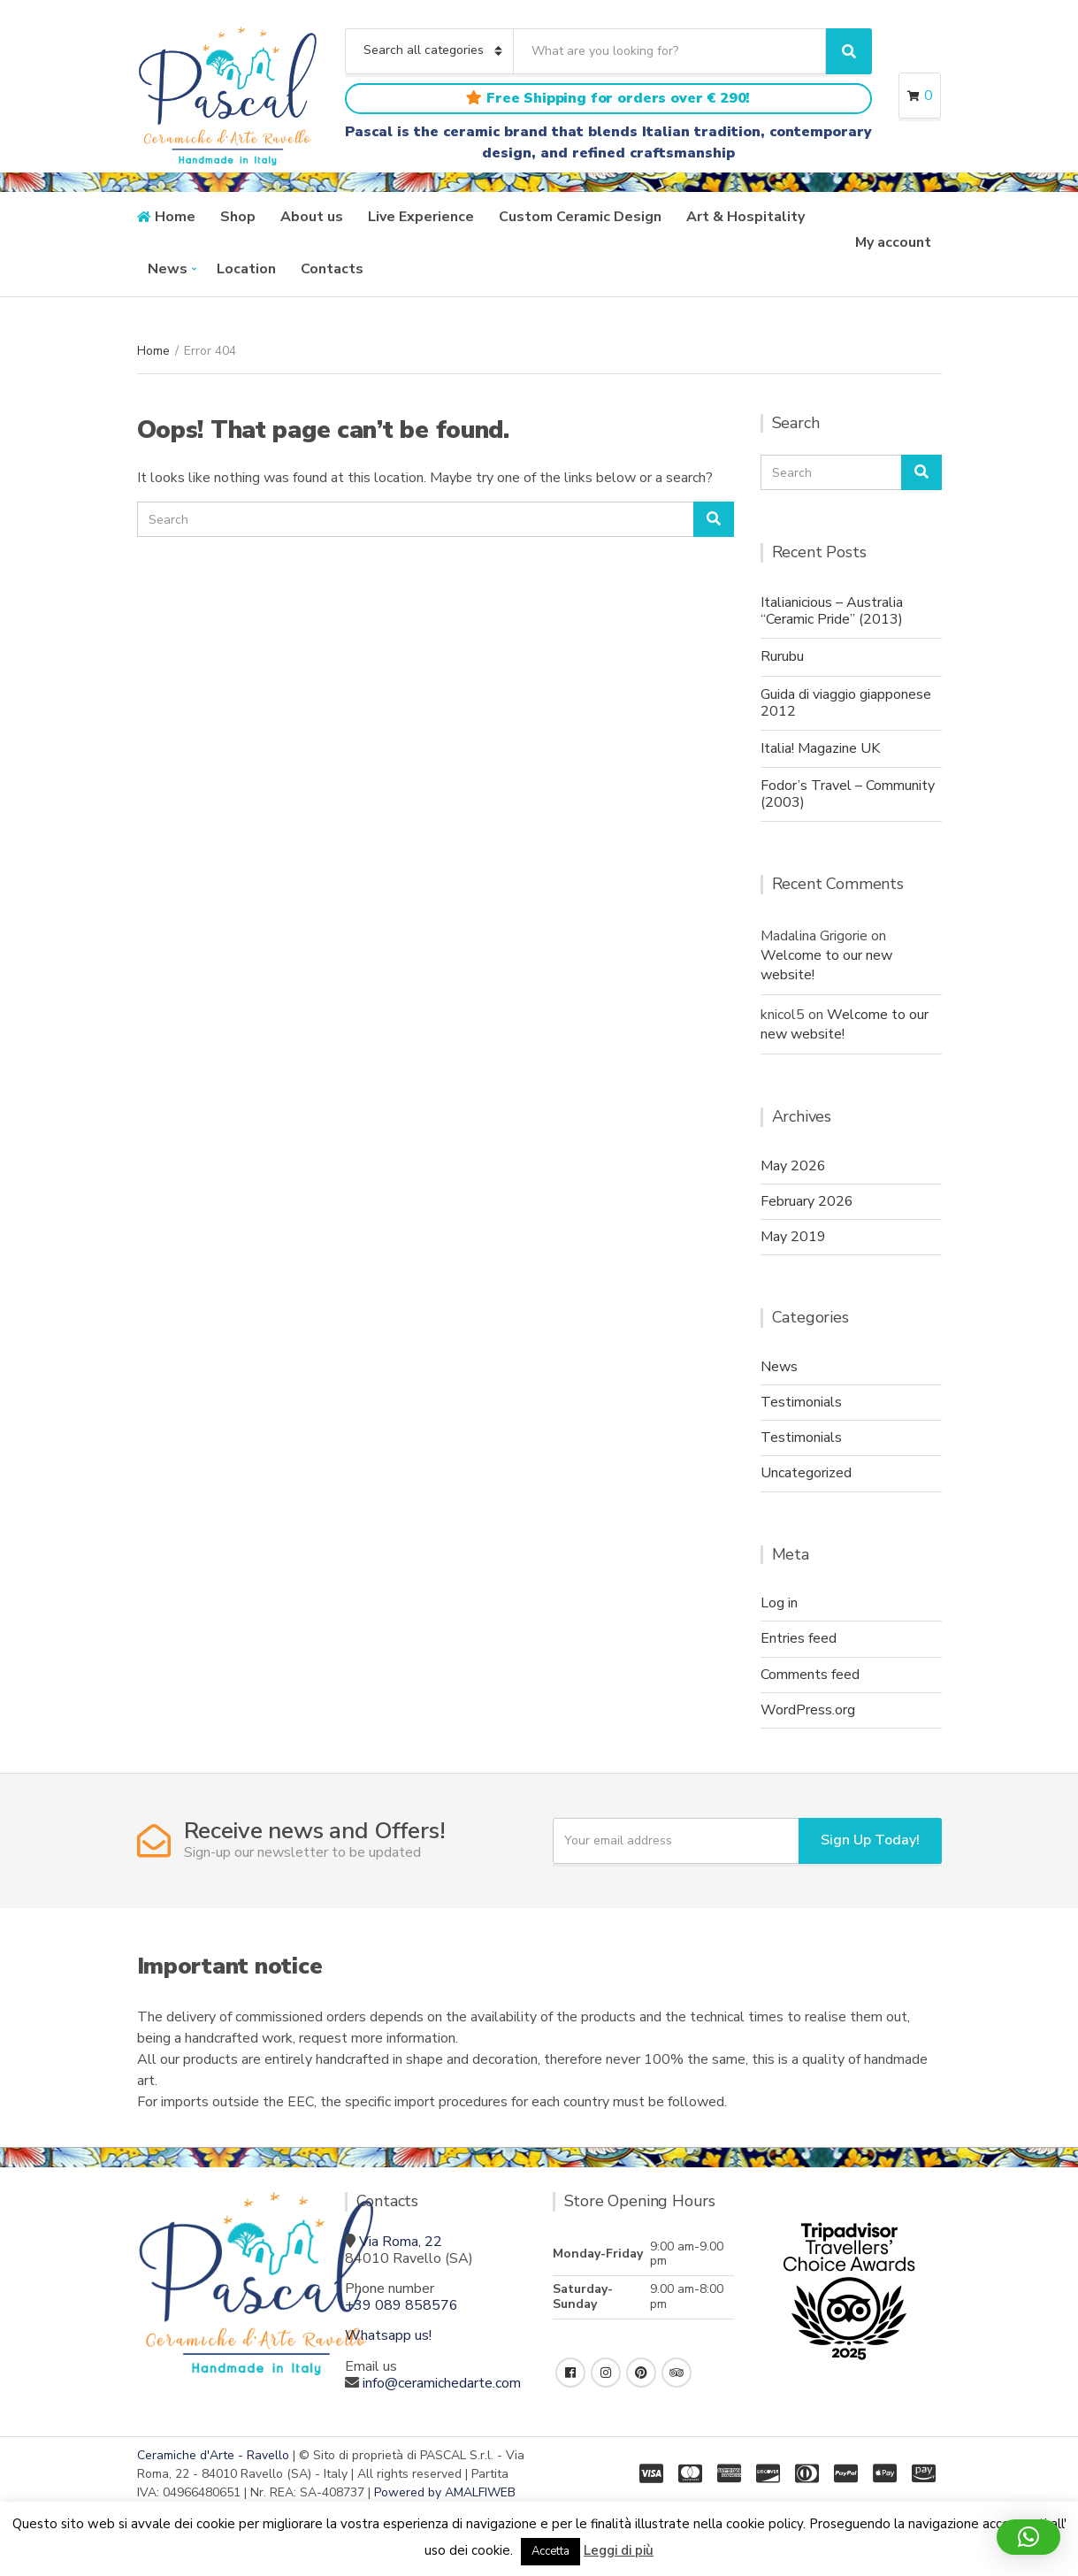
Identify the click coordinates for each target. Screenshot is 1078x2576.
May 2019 (793, 1236)
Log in (779, 1603)
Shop (238, 216)
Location (246, 269)
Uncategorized (806, 1473)
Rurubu (782, 656)
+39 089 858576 (401, 2305)
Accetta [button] (550, 2551)
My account (893, 242)
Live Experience (421, 216)
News (167, 269)
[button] (1028, 2537)
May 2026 (793, 1166)
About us (311, 216)
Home (175, 216)
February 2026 (807, 1201)
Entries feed (799, 1638)
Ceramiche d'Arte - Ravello (213, 2455)
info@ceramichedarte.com (442, 2383)
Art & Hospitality (745, 216)
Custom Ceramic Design (580, 216)
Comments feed (810, 1674)
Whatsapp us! (388, 2335)
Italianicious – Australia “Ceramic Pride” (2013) (832, 611)
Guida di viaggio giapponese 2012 (846, 703)
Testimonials (801, 1402)
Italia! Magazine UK (820, 748)
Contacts (332, 269)
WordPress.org (808, 1710)
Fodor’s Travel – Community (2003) (848, 794)
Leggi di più (619, 2550)
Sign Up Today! (870, 1840)
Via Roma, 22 (400, 2241)
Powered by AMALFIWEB (445, 2492)
